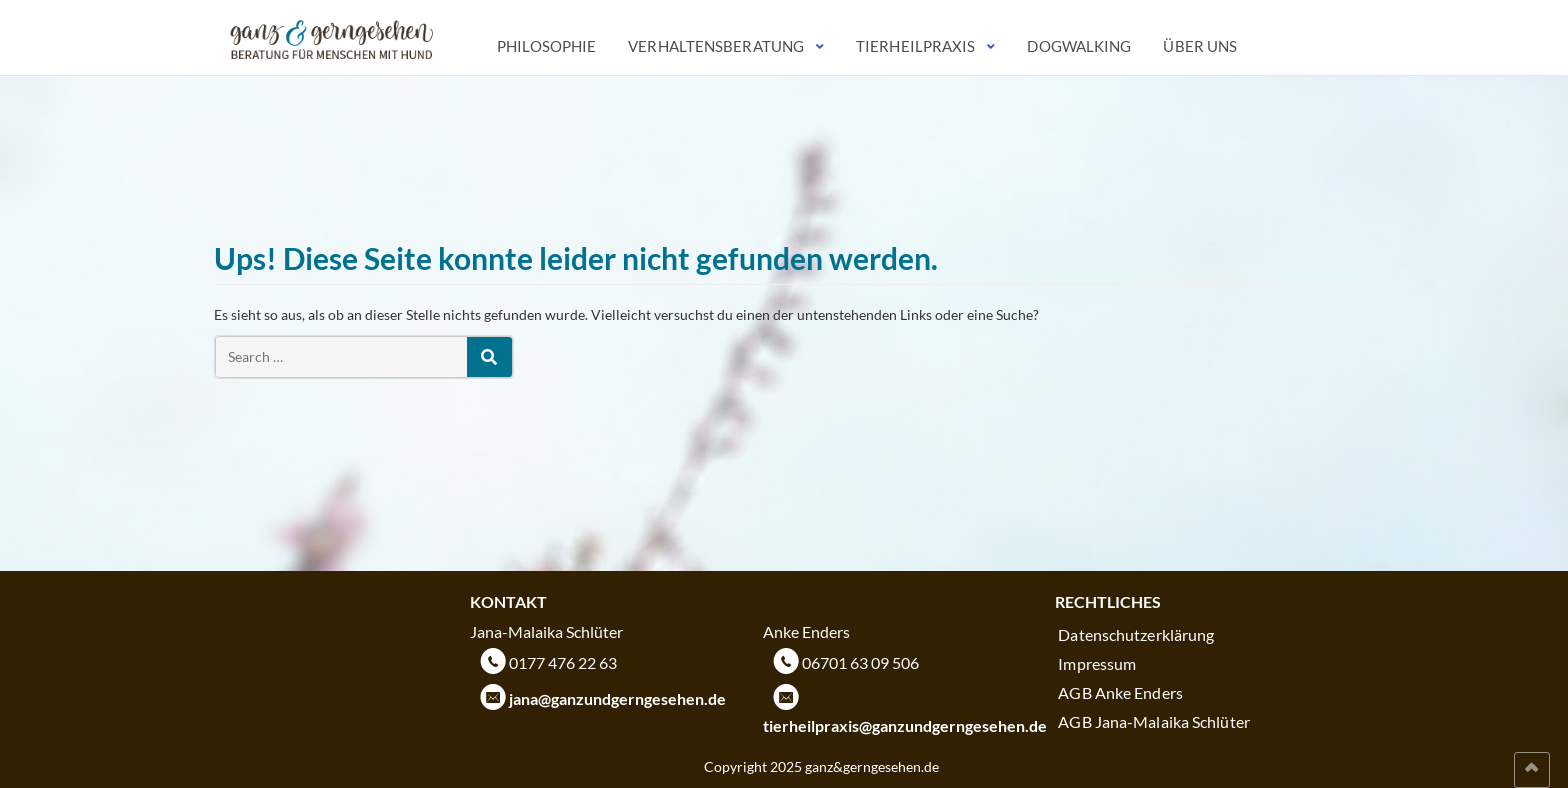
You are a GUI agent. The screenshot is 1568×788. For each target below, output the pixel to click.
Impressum (1097, 663)
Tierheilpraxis (915, 46)
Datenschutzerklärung (1136, 634)
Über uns (1200, 46)
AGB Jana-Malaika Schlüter (1154, 721)
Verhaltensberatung (716, 46)
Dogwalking (1079, 46)
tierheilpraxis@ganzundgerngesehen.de (905, 725)
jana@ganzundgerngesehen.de (617, 698)
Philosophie (546, 46)
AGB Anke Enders (1120, 692)
